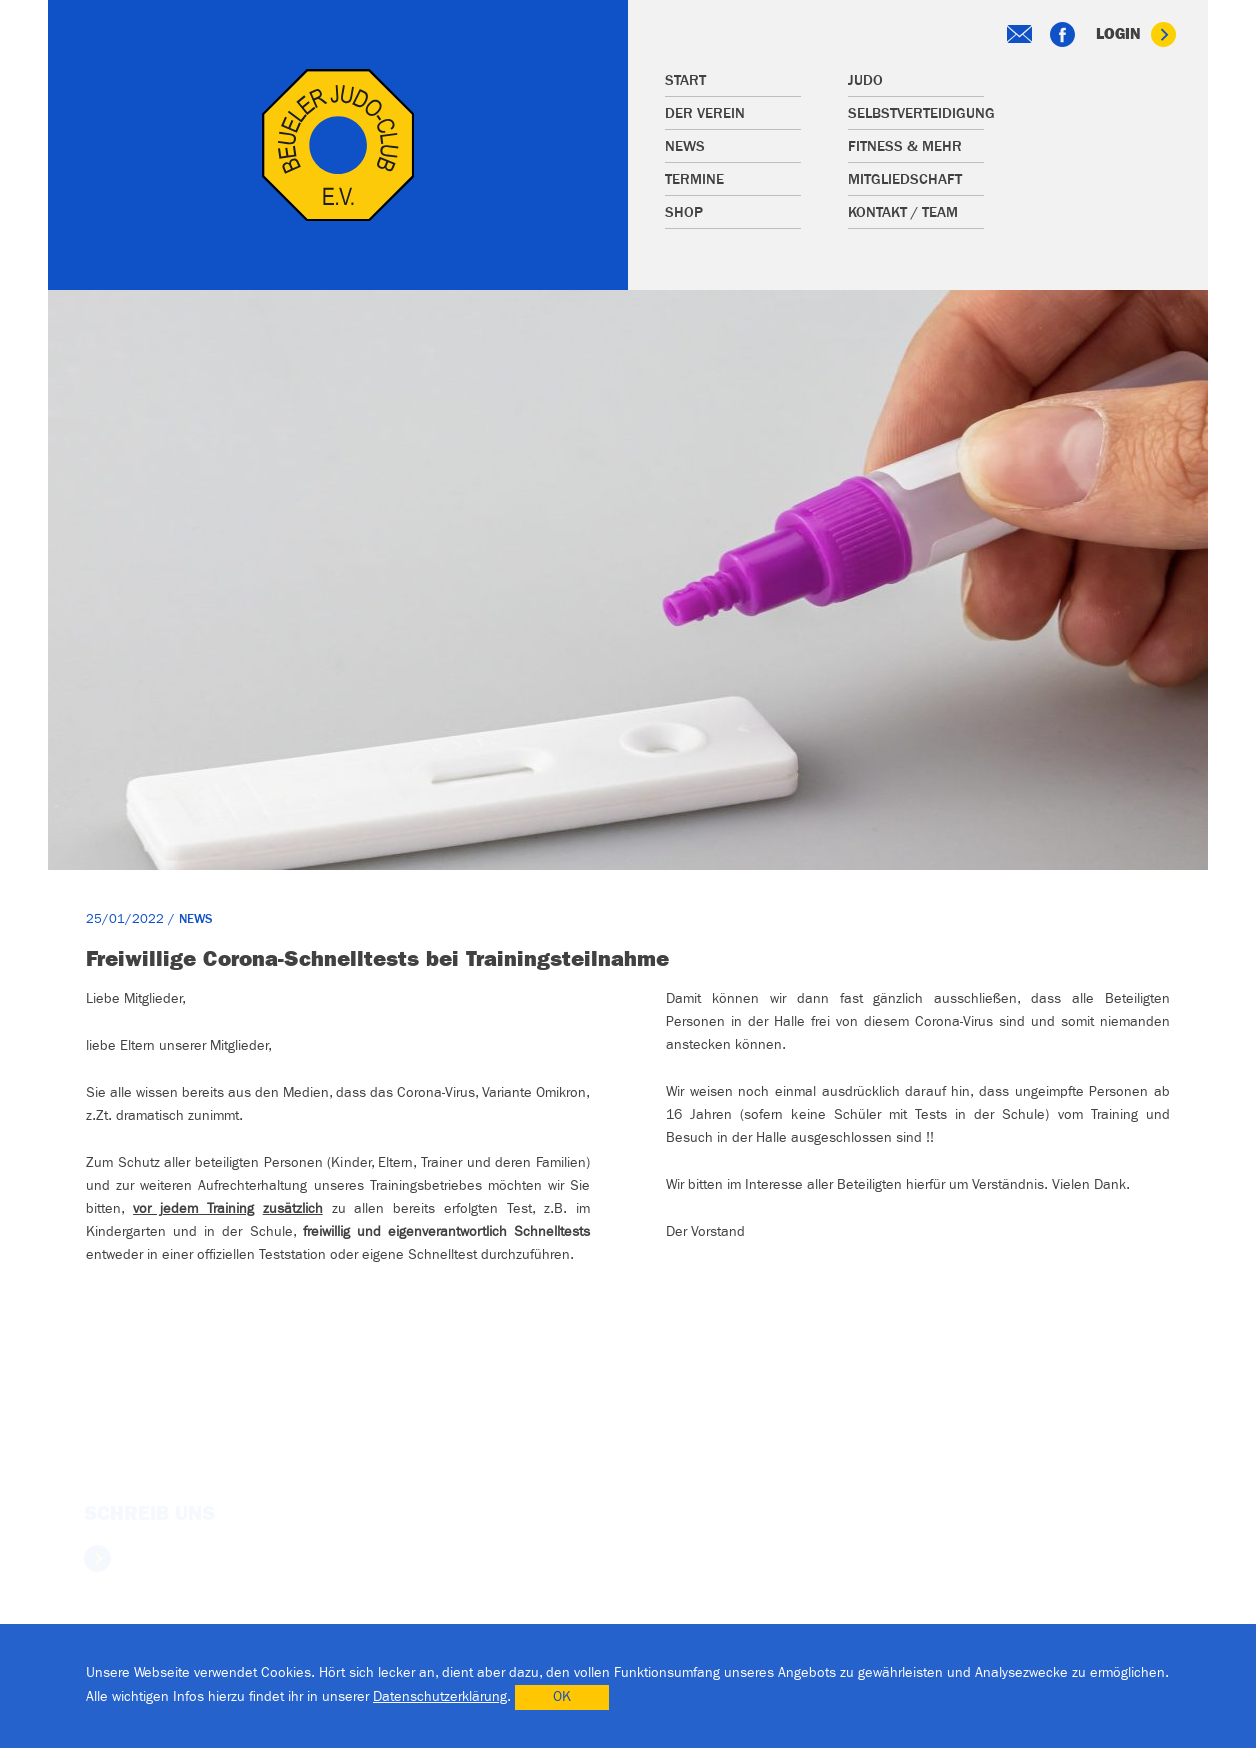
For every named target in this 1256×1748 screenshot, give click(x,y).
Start (685, 80)
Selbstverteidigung (916, 113)
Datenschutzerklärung (440, 1697)
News (685, 146)
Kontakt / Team (903, 212)
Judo (865, 80)
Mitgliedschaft (905, 179)
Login (1136, 34)
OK (562, 1697)
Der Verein (705, 113)
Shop (684, 212)
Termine (694, 179)
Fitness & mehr (905, 146)
